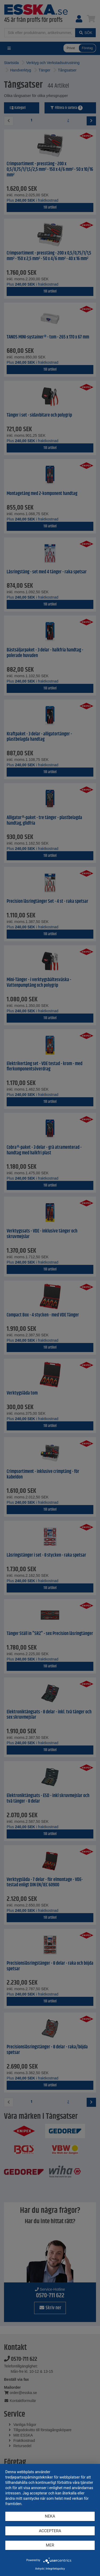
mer (50, 2545)
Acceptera (50, 2530)
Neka (50, 2516)
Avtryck (39, 2568)
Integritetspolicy (55, 2568)
